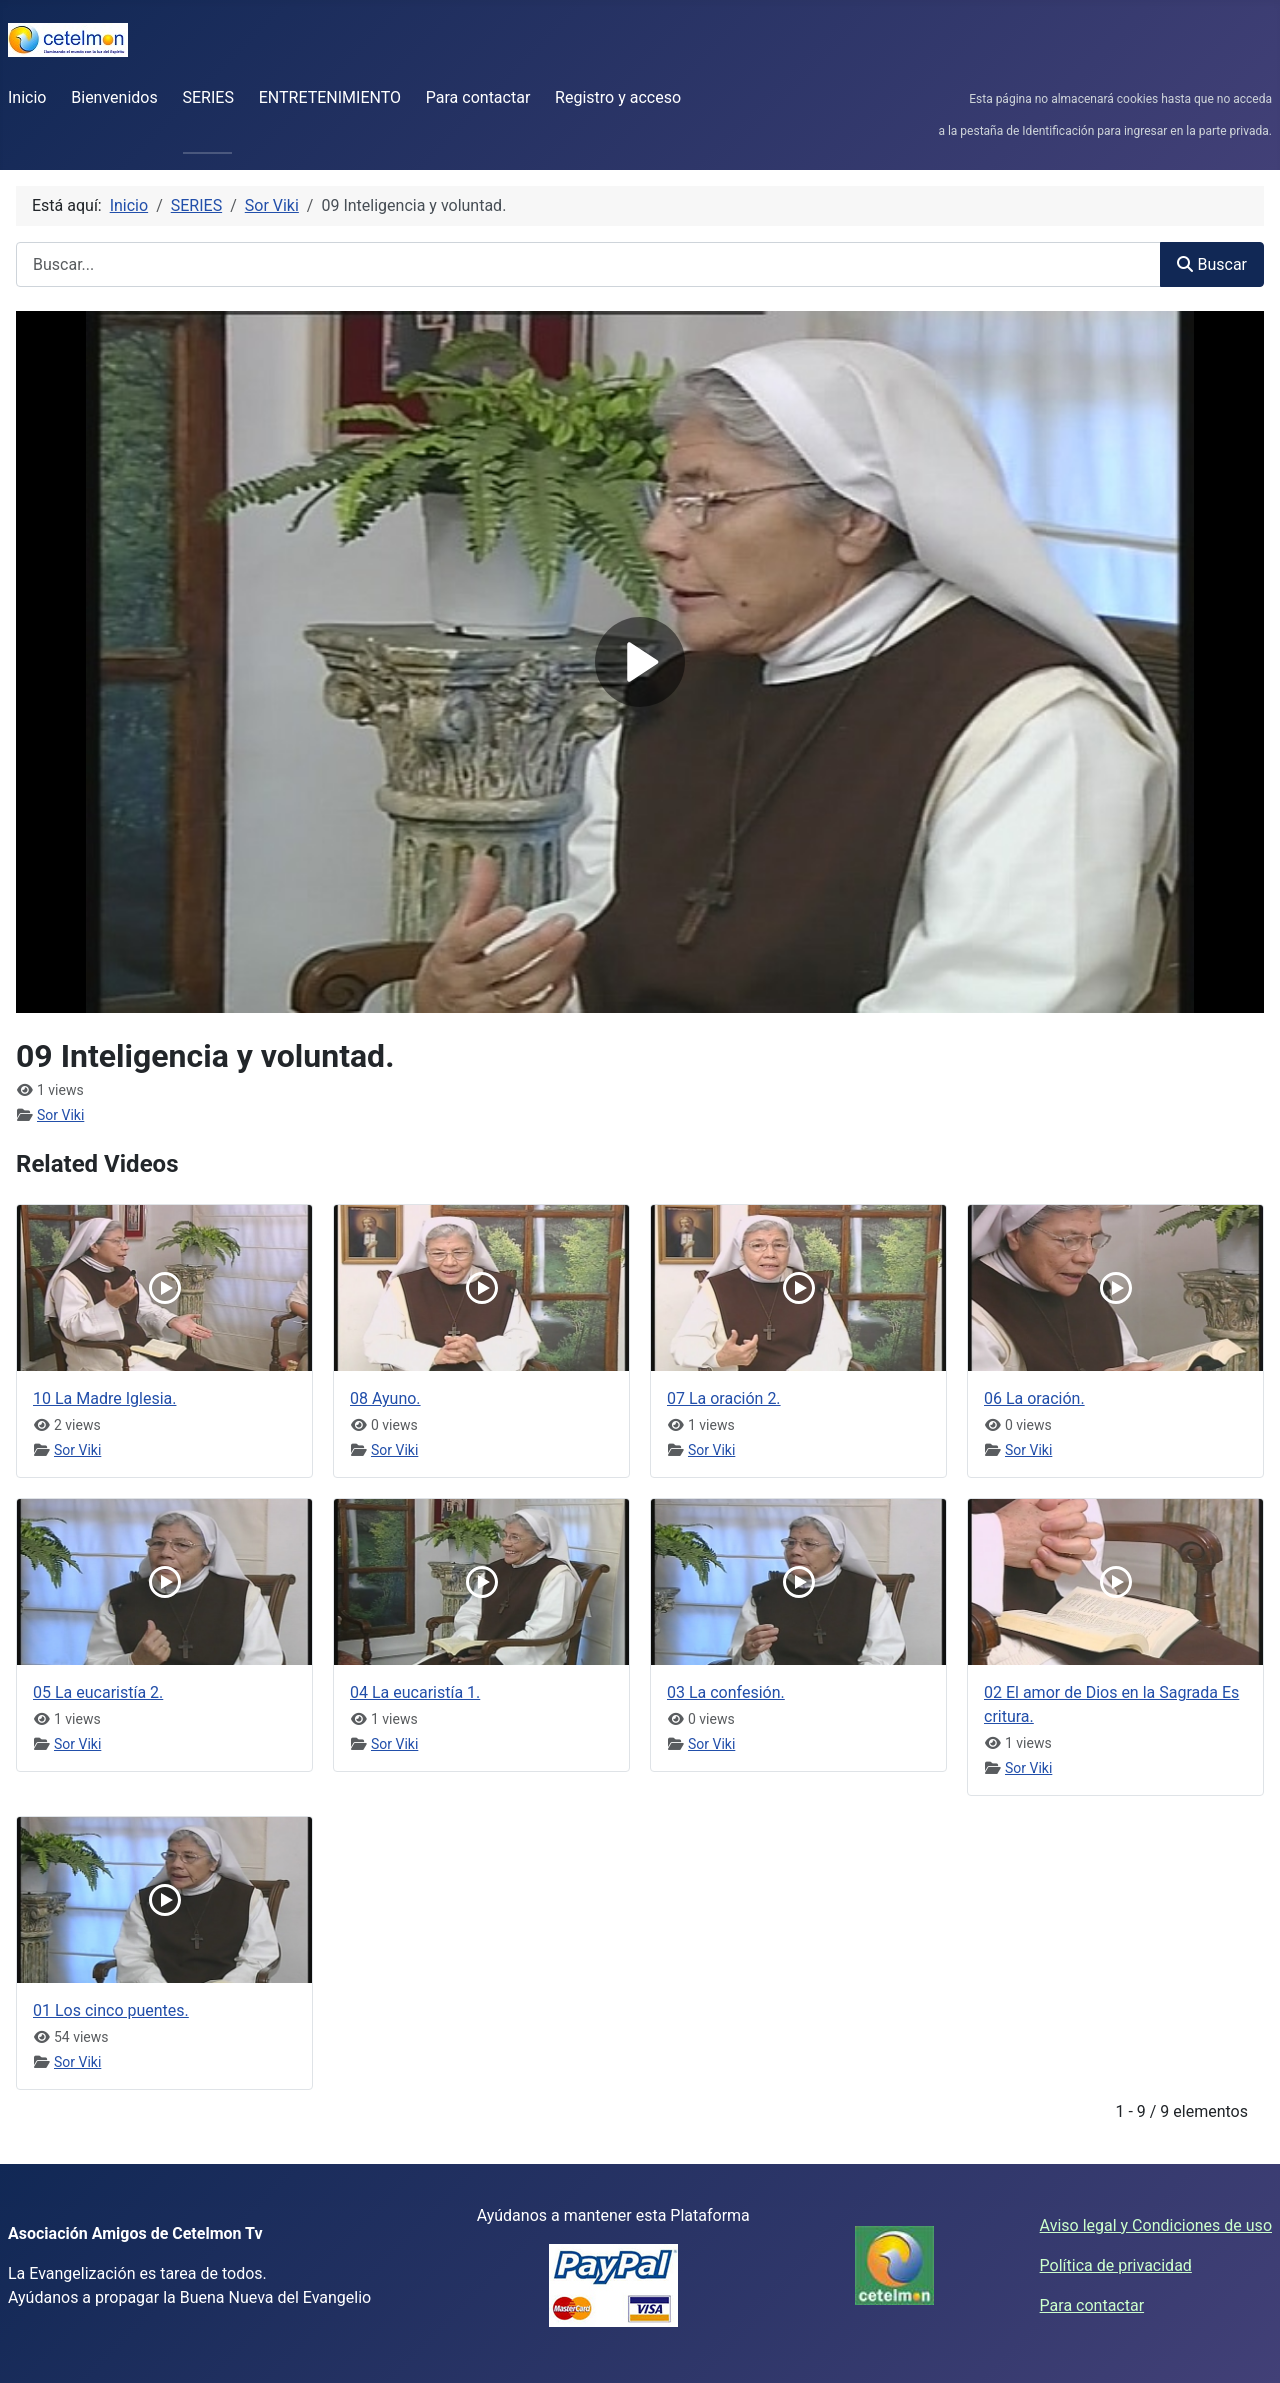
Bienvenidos (114, 97)
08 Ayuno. (385, 1398)
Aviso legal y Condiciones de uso (1156, 2225)
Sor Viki (60, 1115)
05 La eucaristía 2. (98, 1692)
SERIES (208, 97)
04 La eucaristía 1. (415, 1692)
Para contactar (478, 97)
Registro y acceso (618, 97)
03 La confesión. (726, 1692)
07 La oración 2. (724, 1398)
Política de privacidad (1116, 2265)
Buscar (1212, 264)
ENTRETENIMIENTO (330, 97)
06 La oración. (1034, 1398)
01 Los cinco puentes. (111, 2010)
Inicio (27, 97)
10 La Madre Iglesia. (104, 1398)
